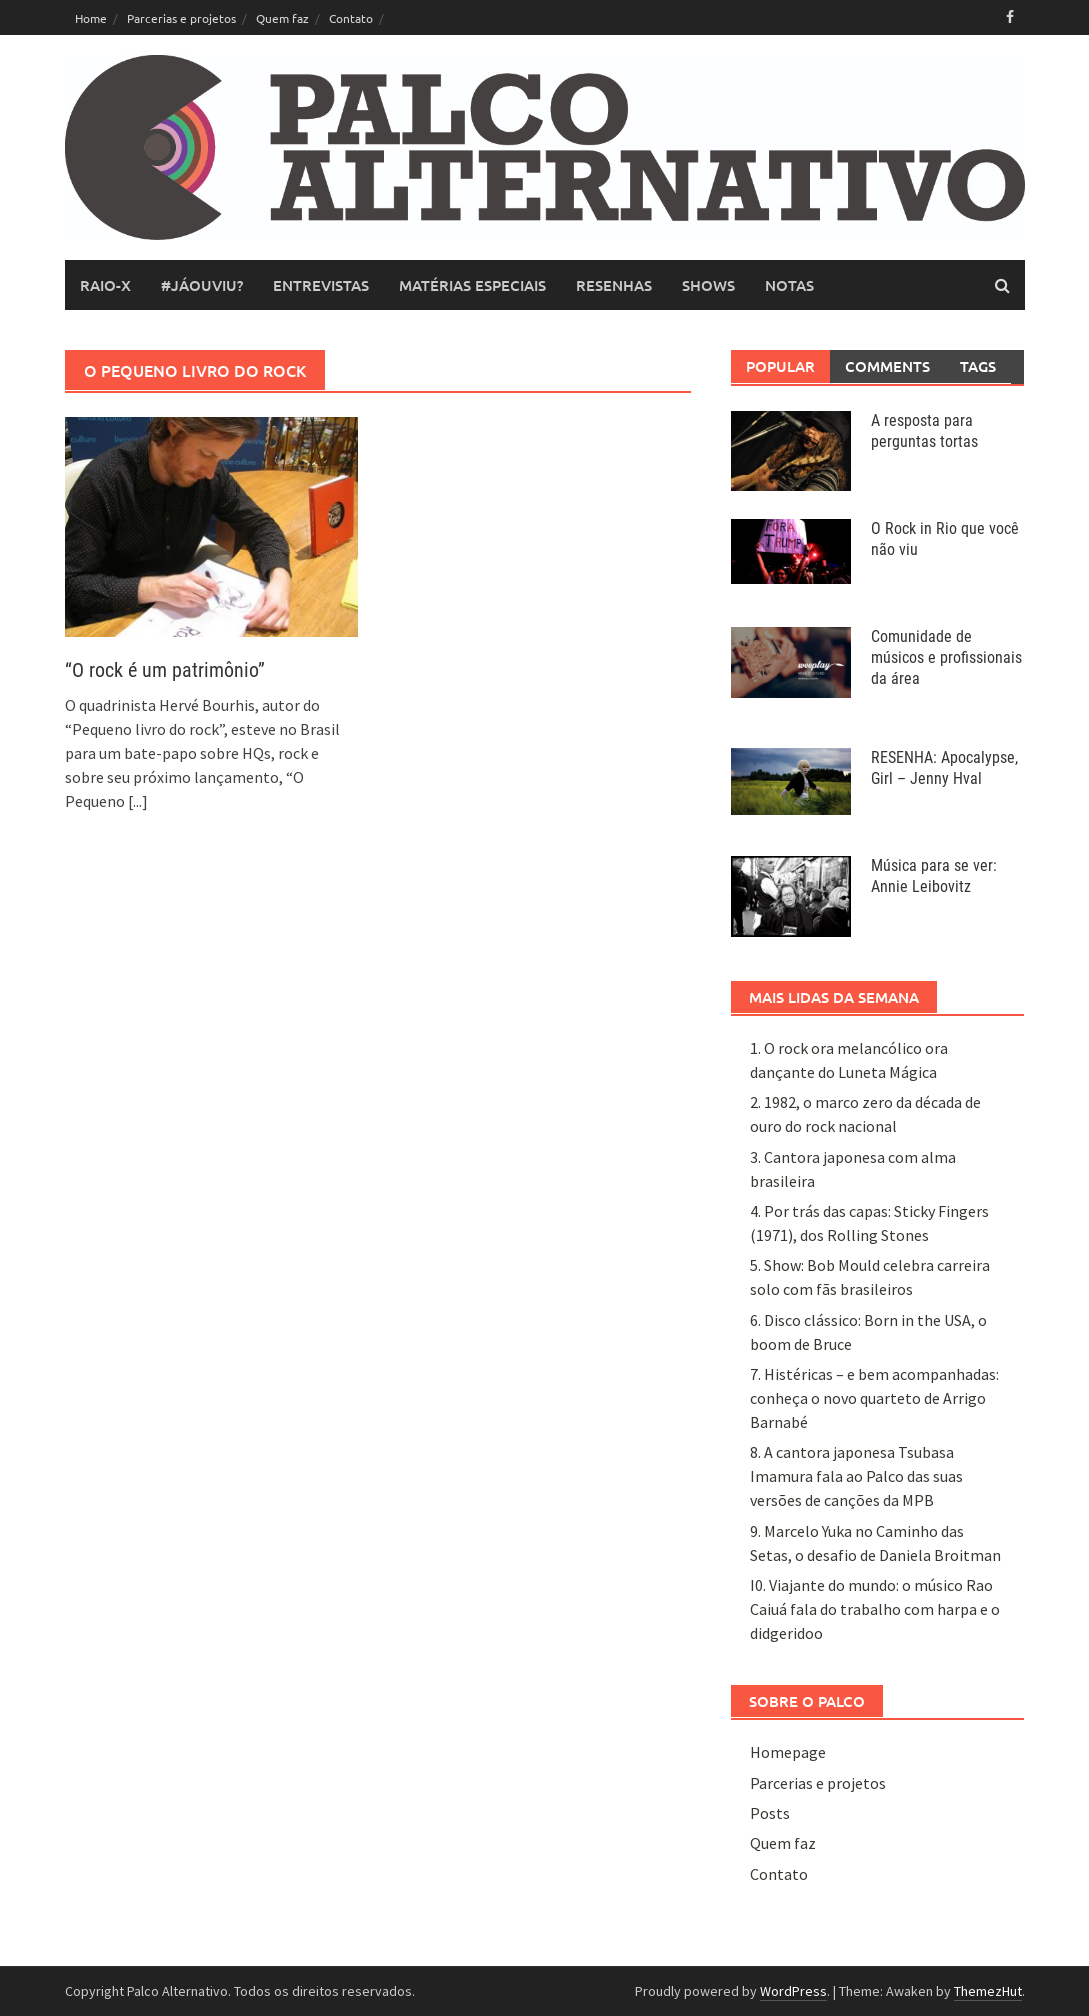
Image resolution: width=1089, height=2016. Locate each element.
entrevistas (321, 285)
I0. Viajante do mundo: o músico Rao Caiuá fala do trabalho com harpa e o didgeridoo (875, 1609)
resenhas (614, 285)
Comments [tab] (887, 366)
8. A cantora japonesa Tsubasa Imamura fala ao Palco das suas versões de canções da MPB (856, 1476)
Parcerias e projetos (181, 18)
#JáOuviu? (202, 285)
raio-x (105, 285)
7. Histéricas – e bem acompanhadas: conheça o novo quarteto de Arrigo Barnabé (874, 1398)
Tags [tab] (978, 366)
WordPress (793, 1991)
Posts (770, 1813)
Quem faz (282, 18)
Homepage (788, 1752)
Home (91, 18)
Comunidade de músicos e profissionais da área (946, 657)
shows (708, 285)
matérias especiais (472, 285)
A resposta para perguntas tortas (924, 431)
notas (789, 285)
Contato (351, 18)
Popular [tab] (780, 366)
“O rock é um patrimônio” (165, 670)
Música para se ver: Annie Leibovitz (934, 876)
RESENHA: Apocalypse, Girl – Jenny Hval (944, 768)
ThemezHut (988, 1991)
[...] (138, 801)
